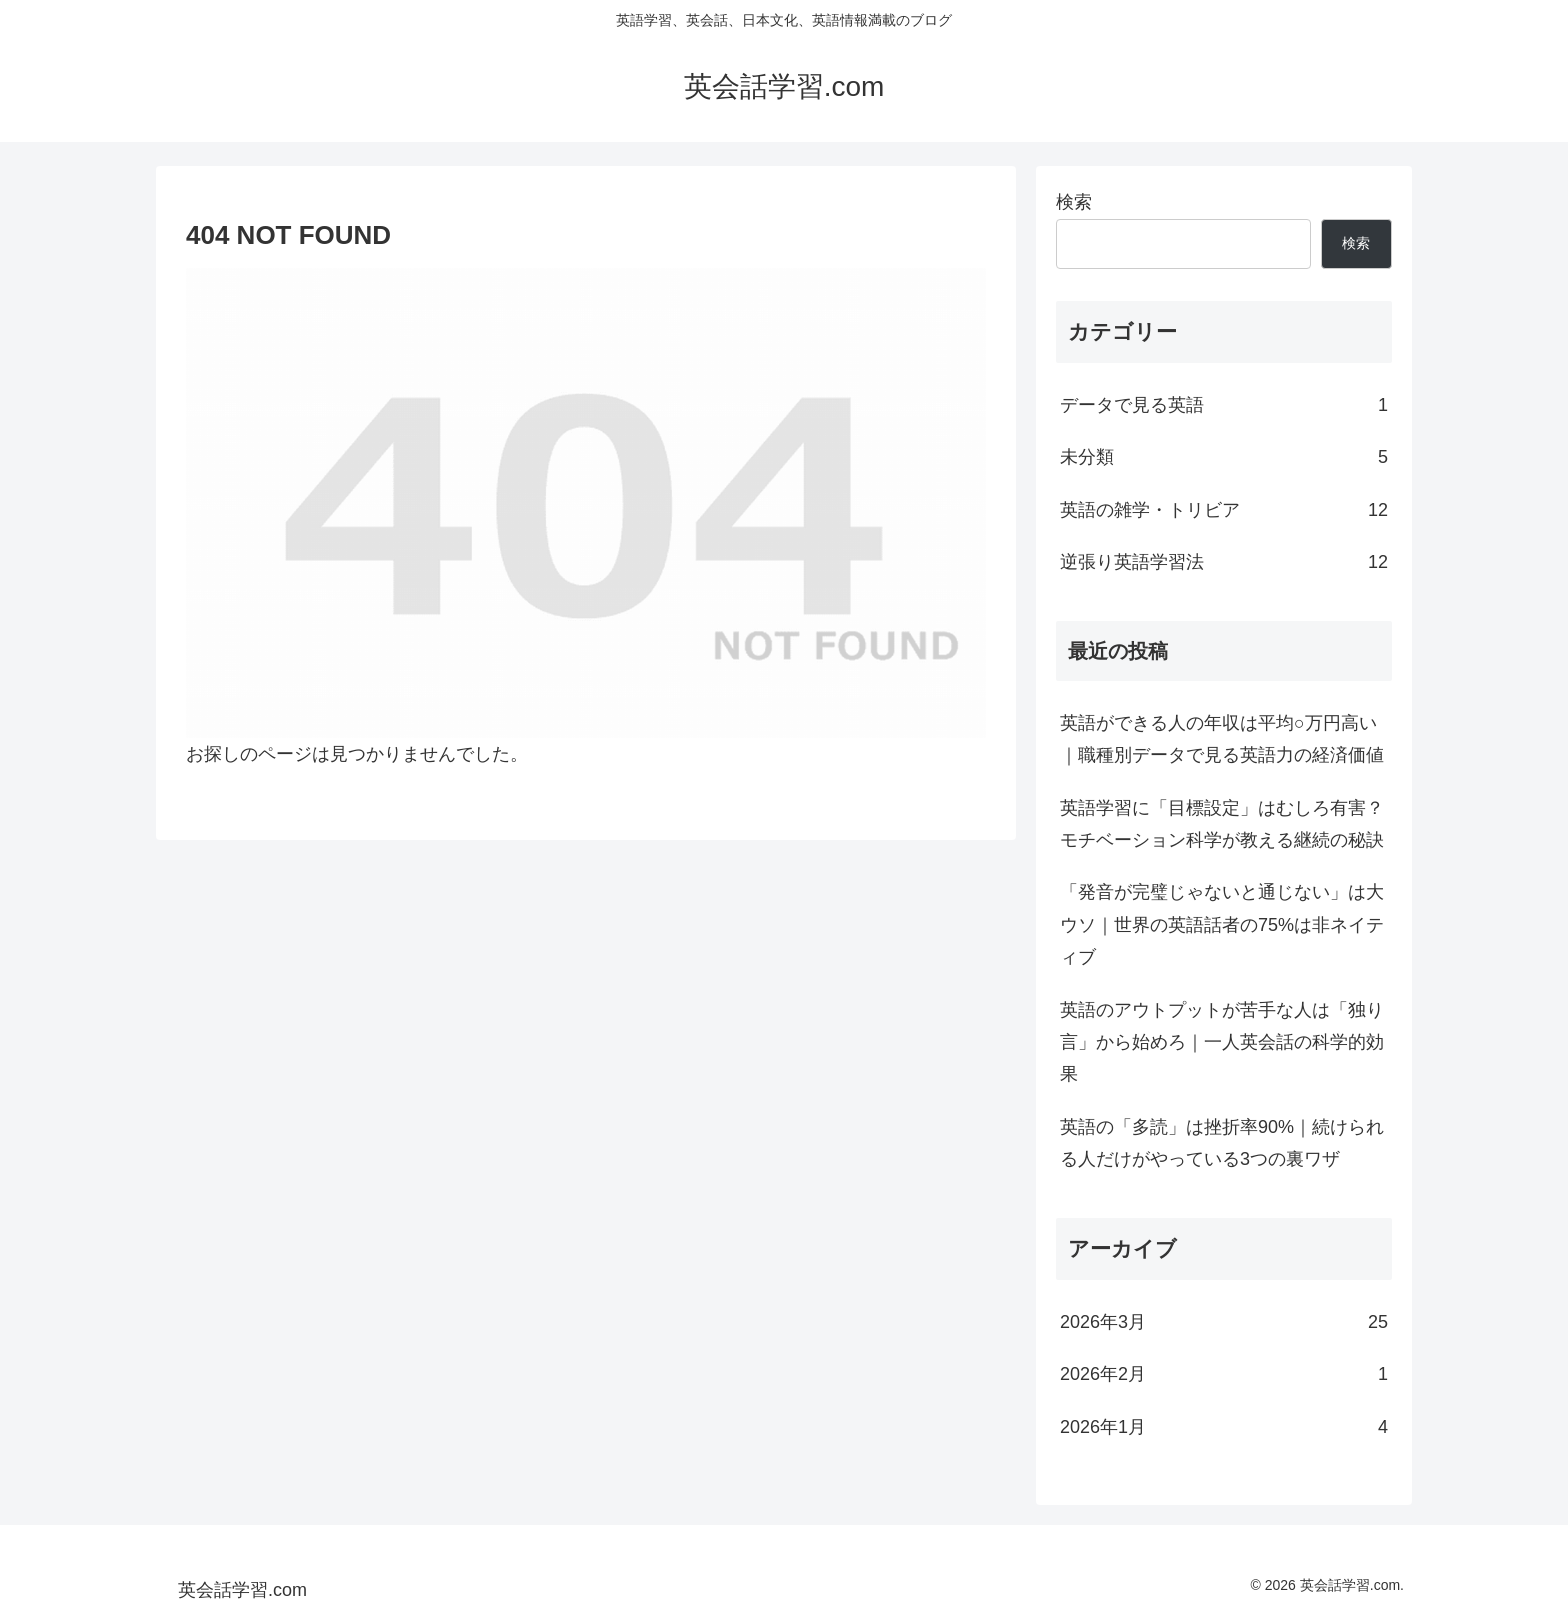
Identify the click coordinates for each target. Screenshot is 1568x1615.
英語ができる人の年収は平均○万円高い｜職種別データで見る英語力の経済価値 (1222, 739)
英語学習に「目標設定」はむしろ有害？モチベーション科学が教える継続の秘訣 (1222, 824)
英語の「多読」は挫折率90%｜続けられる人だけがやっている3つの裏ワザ (1222, 1143)
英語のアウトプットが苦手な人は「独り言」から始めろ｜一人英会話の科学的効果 (1222, 1042)
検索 (1074, 202)
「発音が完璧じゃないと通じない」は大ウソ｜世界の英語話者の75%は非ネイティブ (1222, 924)
